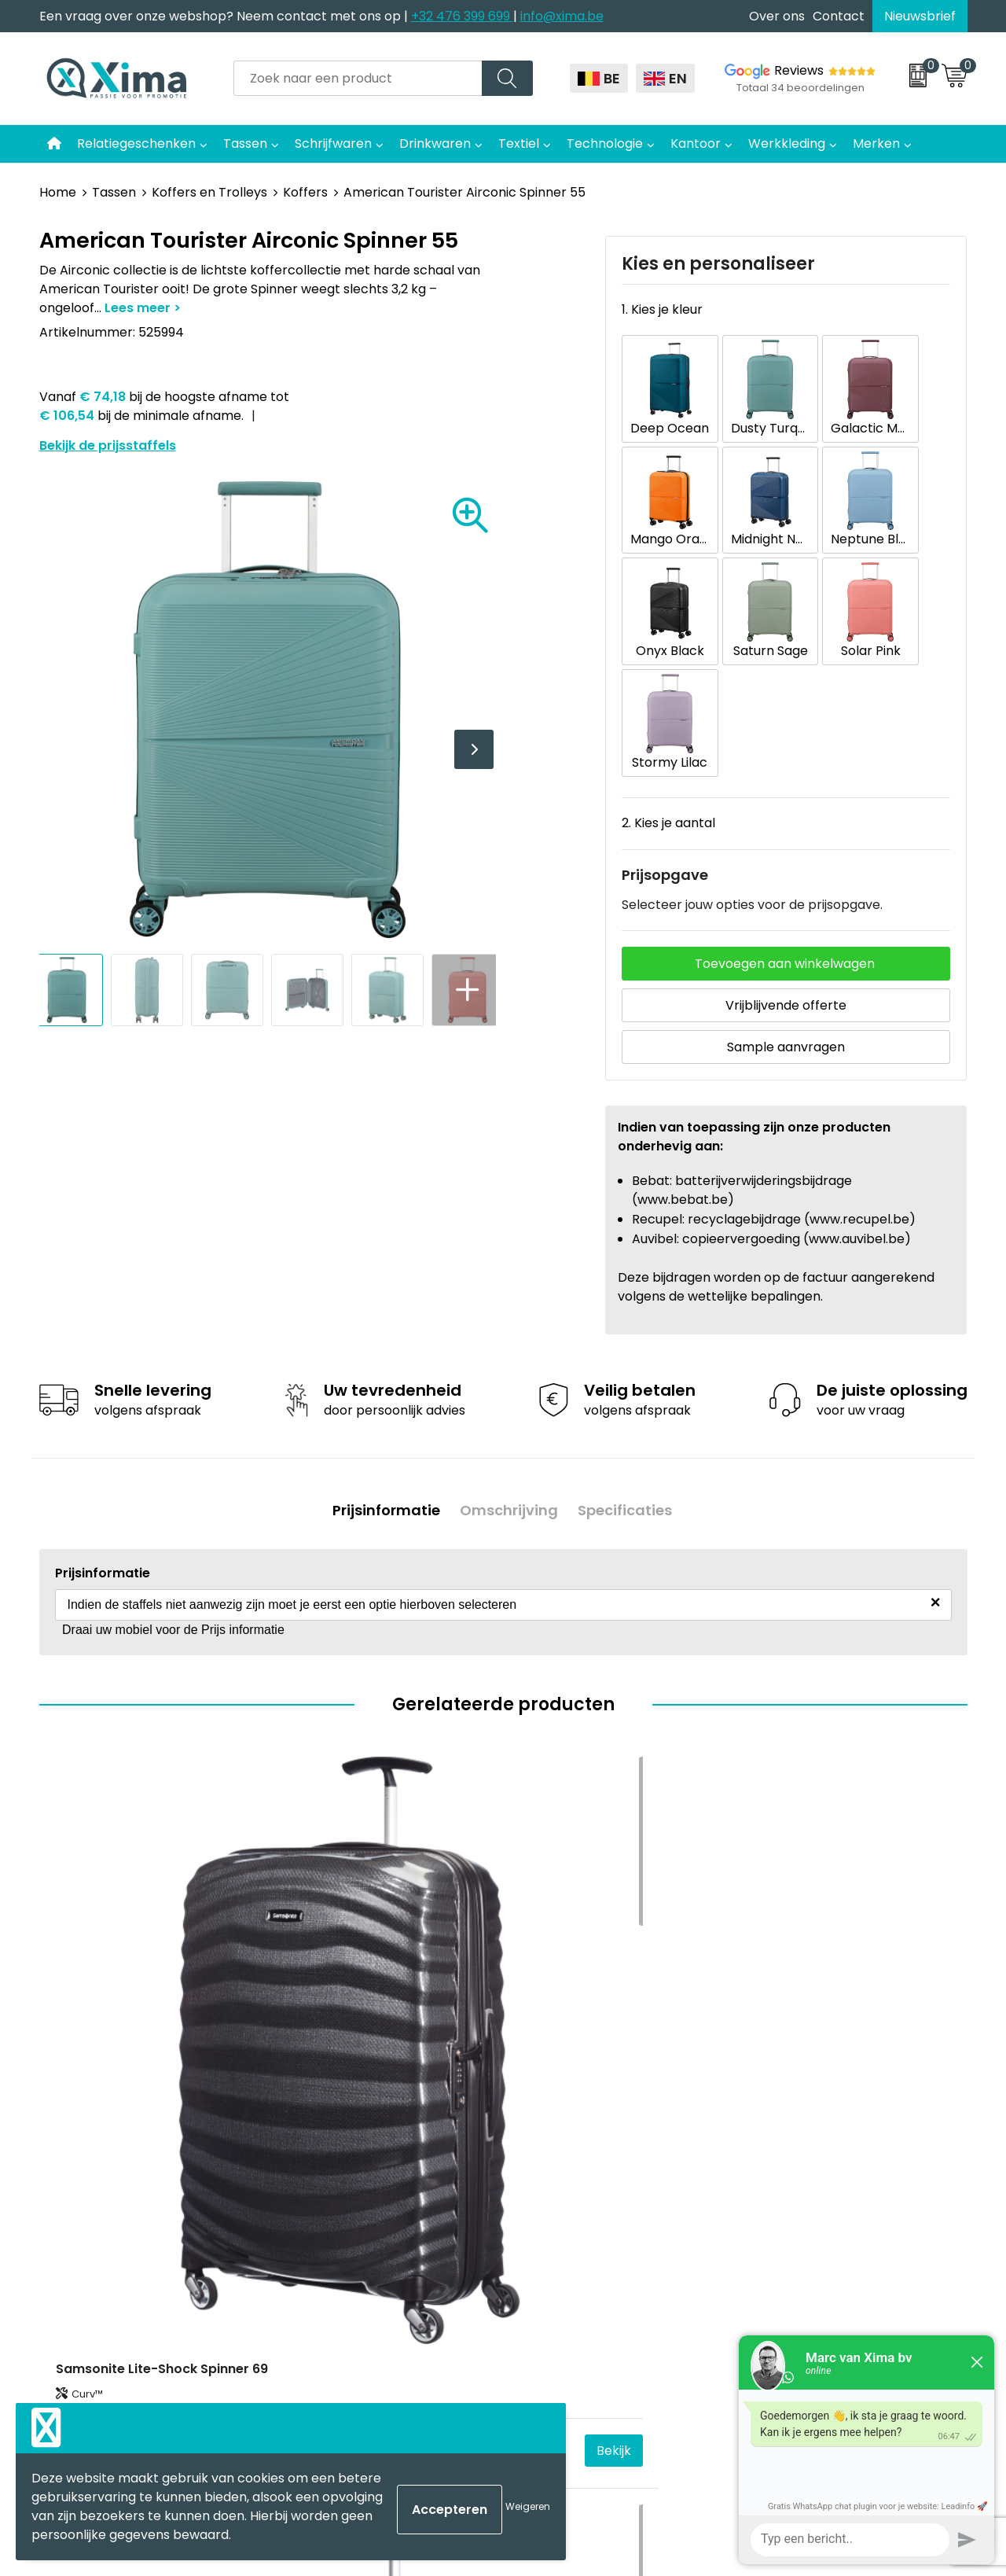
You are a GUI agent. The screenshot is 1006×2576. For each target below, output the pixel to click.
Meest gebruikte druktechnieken (393, 2133)
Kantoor (695, 143)
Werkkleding (786, 143)
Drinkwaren (435, 143)
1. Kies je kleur (662, 309)
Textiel (518, 143)
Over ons (777, 16)
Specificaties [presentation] (630, 1339)
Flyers (310, 2109)
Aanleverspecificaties (359, 2181)
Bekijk (225, 1887)
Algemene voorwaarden (827, 2037)
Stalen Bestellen (342, 2204)
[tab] (380, 1339)
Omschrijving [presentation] (509, 1339)
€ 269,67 (87, 1887)
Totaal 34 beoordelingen (800, 87)
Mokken (547, 2061)
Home (57, 192)
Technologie (605, 143)
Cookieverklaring (804, 2061)
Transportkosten (345, 2228)
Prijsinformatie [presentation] (381, 1339)
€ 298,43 (320, 1887)
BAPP (308, 2252)
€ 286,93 (551, 1887)
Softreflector (563, 2085)
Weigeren (527, 2506)
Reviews (799, 70)
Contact (839, 16)
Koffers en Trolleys (209, 192)
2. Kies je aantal (668, 656)
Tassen (245, 143)
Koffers (305, 192)
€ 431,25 (782, 1887)
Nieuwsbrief (920, 16)
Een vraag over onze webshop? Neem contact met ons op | (225, 16)
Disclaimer (784, 2085)
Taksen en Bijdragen (354, 2156)
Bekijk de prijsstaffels (107, 445)
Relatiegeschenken (136, 143)
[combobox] (358, 78)
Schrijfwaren (333, 143)
